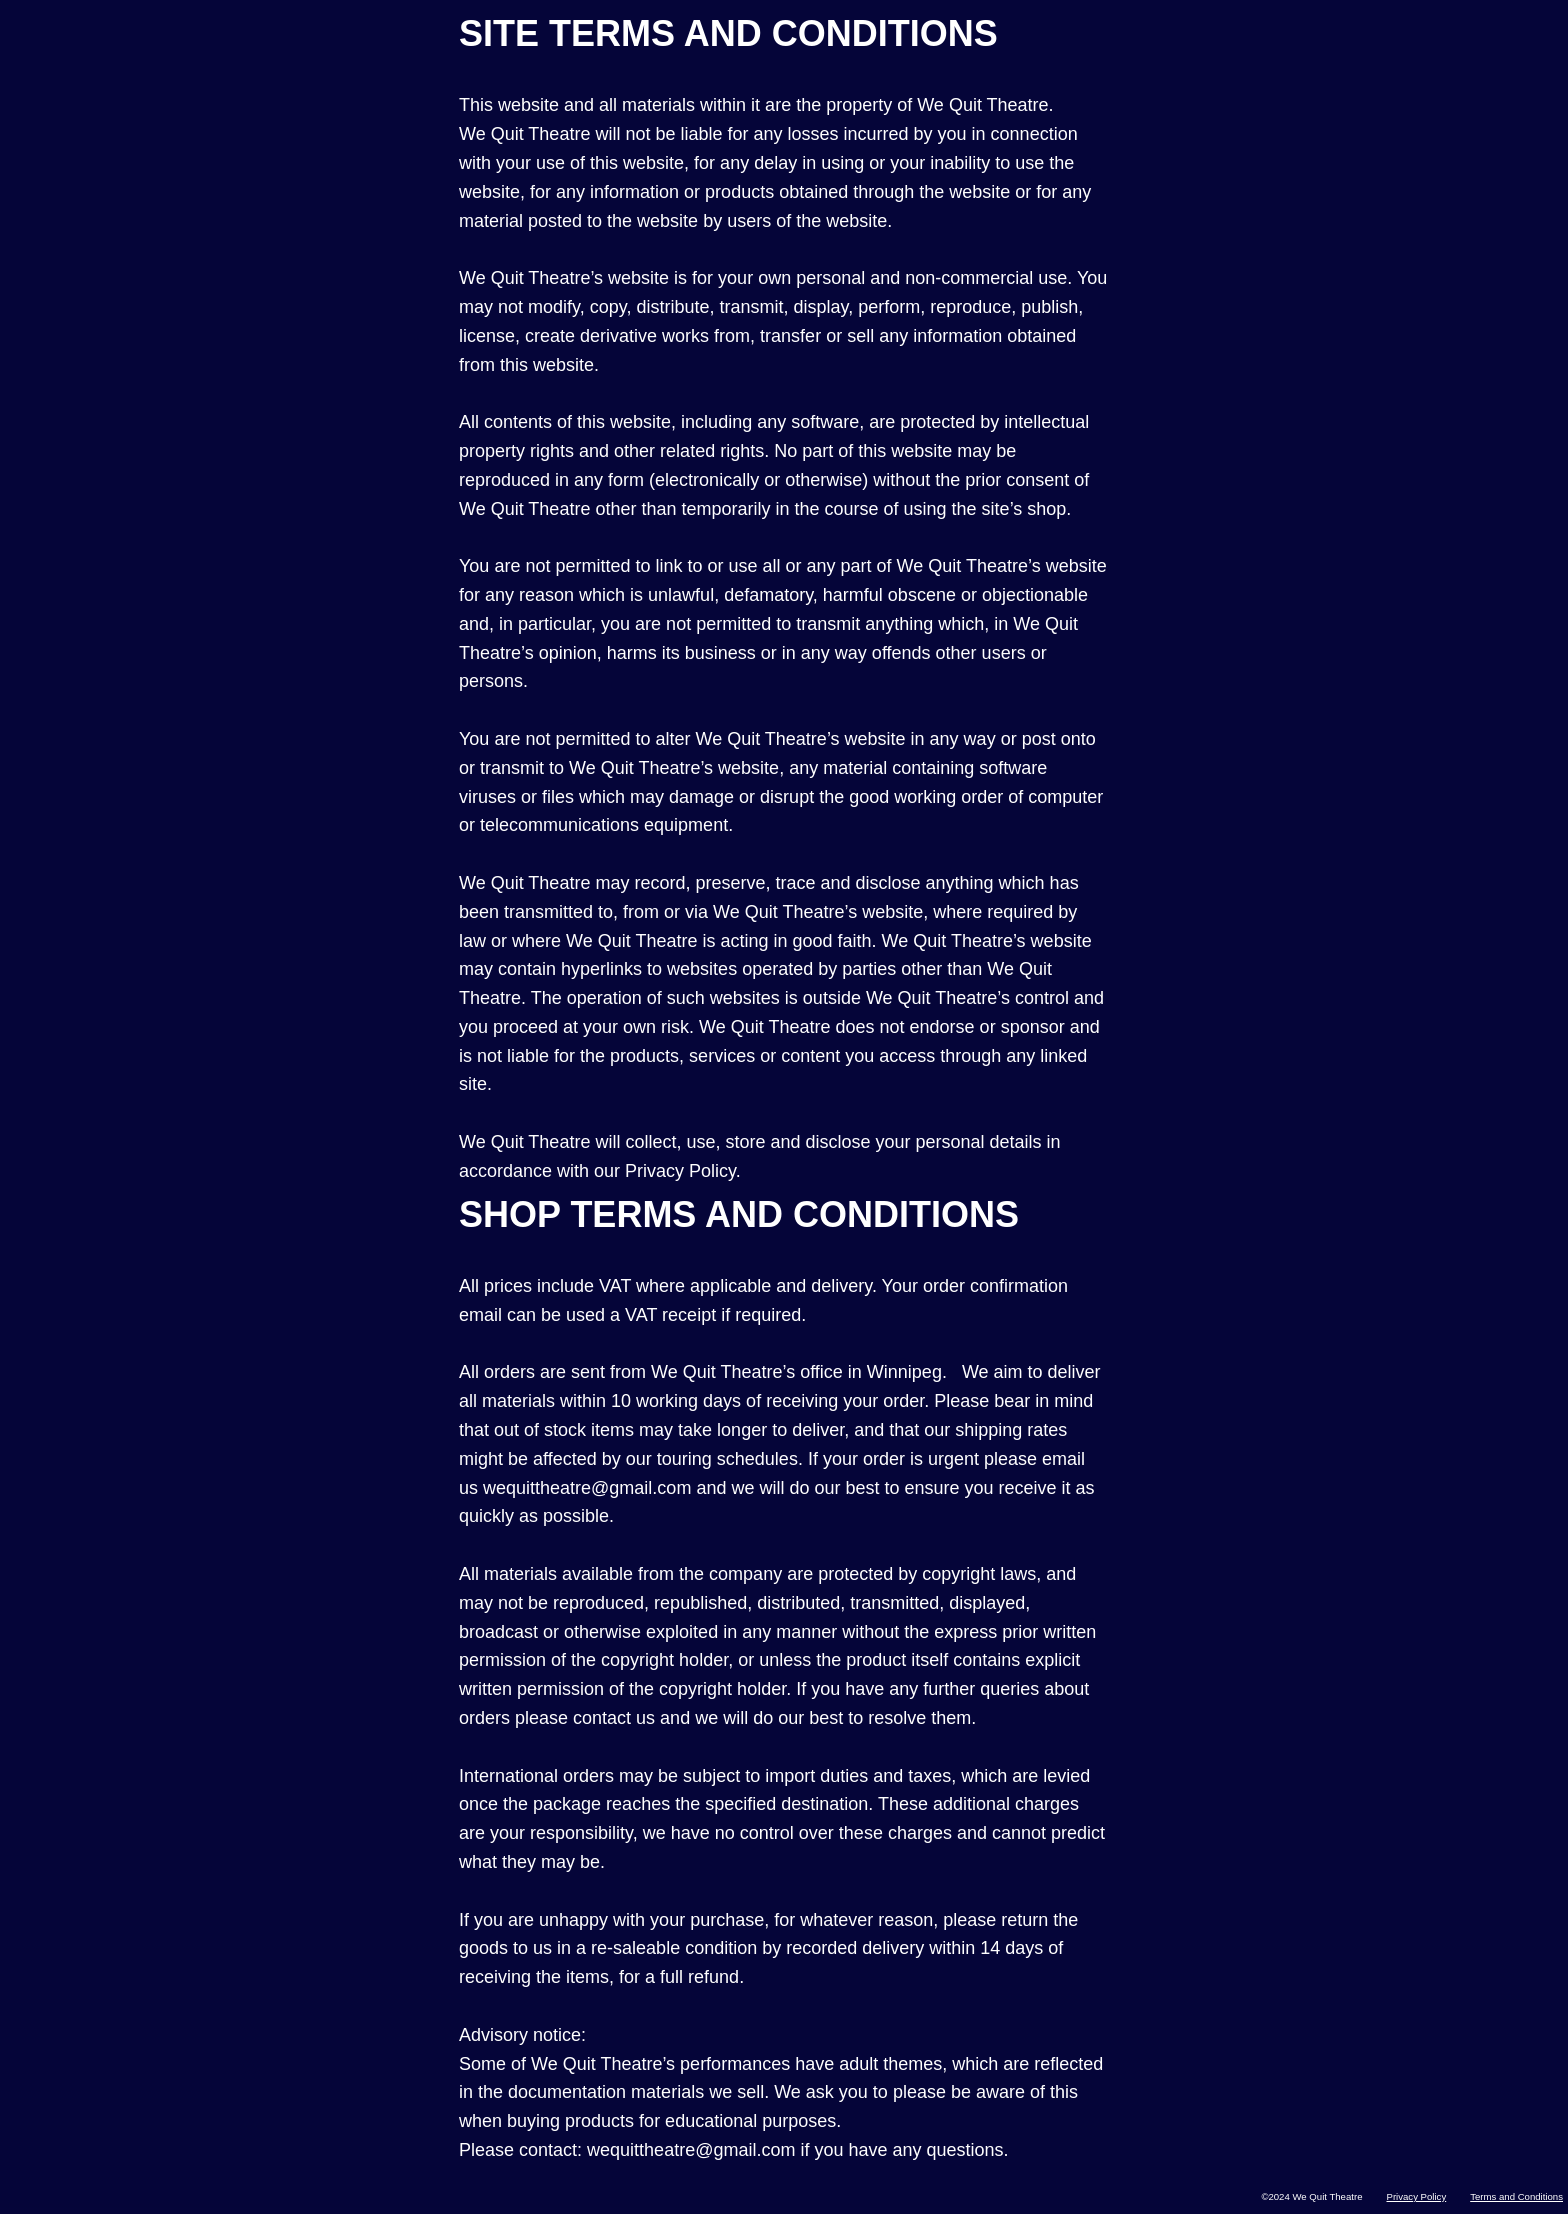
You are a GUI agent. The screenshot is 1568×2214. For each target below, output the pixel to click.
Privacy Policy (1416, 2196)
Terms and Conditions (1516, 2196)
